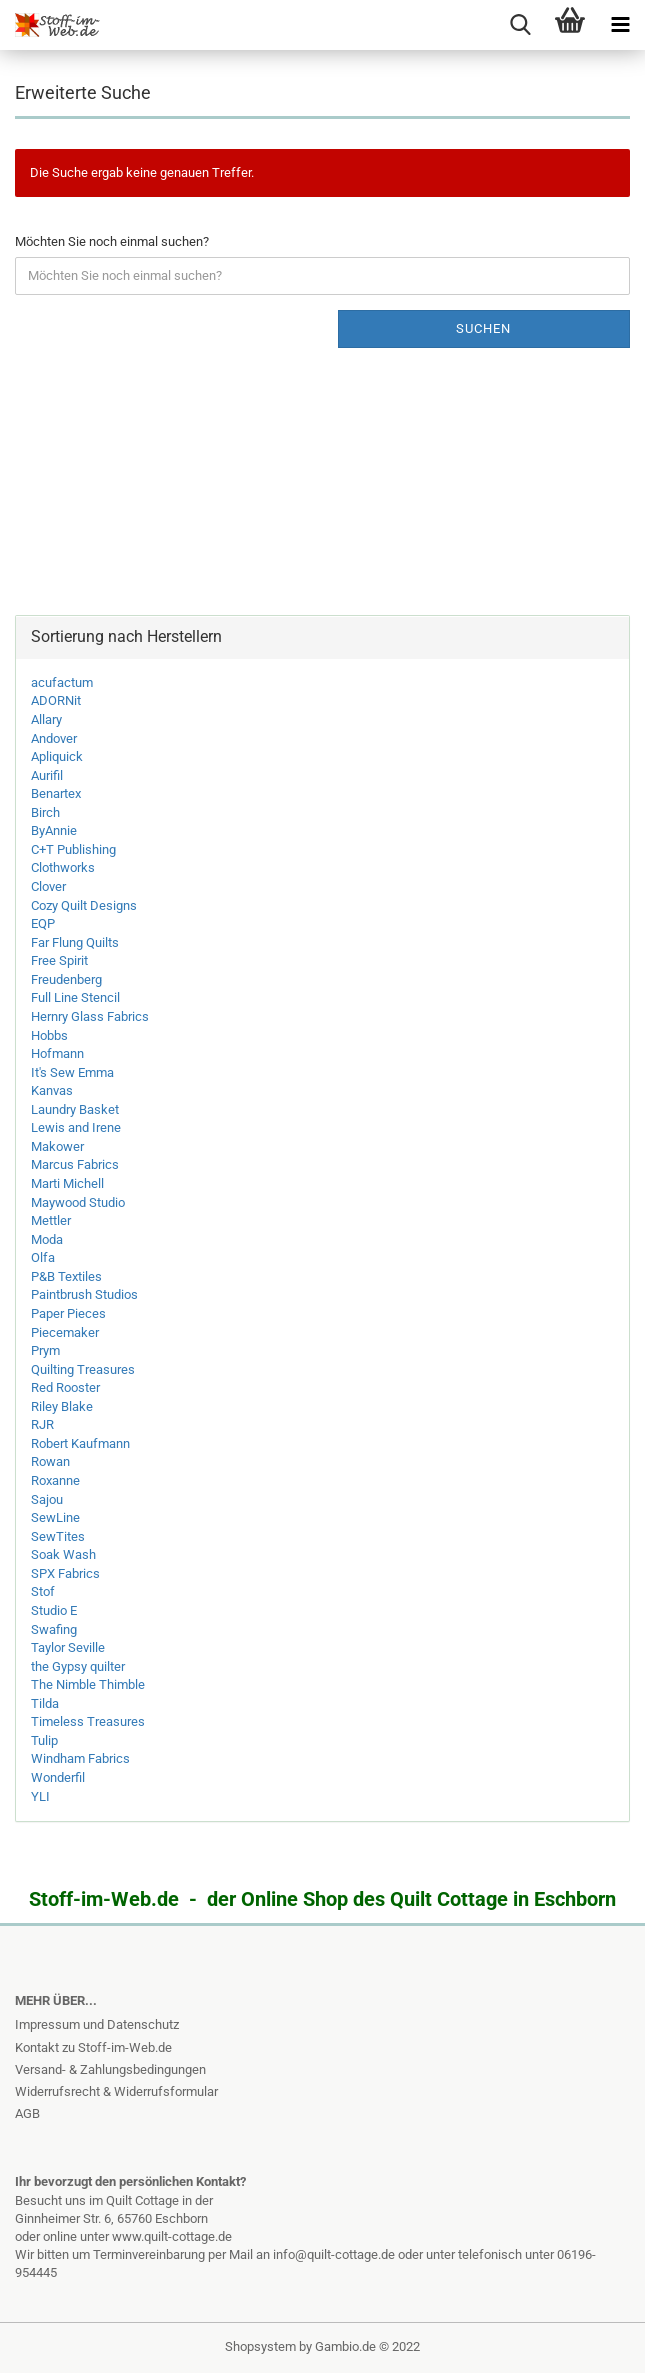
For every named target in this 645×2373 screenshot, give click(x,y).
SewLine (55, 1517)
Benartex (56, 793)
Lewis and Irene (76, 1127)
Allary (46, 719)
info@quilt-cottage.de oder (349, 2254)
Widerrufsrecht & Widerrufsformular (116, 2091)
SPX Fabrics (65, 1573)
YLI (40, 1796)
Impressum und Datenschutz (97, 2024)
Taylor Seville (68, 1647)
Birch (45, 812)
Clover (48, 886)
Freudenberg (66, 979)
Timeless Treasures (88, 1721)
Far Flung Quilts (75, 942)
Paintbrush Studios (84, 1294)
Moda (47, 1239)
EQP (43, 923)
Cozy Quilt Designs (84, 905)
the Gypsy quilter (78, 1666)
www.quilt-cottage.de (172, 2236)
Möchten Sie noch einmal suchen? (112, 241)
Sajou (47, 1499)
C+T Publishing (73, 849)
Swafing (54, 1629)
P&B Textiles (66, 1276)
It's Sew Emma (72, 1072)
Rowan (50, 1461)
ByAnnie (54, 830)
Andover (54, 738)
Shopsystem (260, 2346)
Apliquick (57, 756)
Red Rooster (65, 1387)
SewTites (58, 1536)
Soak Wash (63, 1554)
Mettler (51, 1220)
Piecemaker (65, 1332)
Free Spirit (59, 960)
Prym (45, 1350)
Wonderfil (58, 1777)
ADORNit (56, 700)
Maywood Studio (78, 1202)
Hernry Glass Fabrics (90, 1016)
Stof (43, 1591)
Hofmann (57, 1053)
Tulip (44, 1740)
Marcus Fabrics (75, 1164)
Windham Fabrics (80, 1758)
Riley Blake (62, 1406)
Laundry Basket (75, 1109)
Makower (57, 1146)
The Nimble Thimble (88, 1684)
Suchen (483, 328)
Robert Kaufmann (80, 1443)
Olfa (43, 1257)
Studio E (54, 1610)
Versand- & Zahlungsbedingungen (110, 2069)
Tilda (45, 1703)
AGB (27, 2113)
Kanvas (52, 1090)
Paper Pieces (68, 1313)
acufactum (62, 682)
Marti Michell (67, 1183)
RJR (42, 1424)
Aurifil (47, 775)
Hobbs (49, 1035)
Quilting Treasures (83, 1369)
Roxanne (55, 1480)
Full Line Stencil (75, 997)
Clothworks (63, 867)
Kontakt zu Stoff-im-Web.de (93, 2047)
